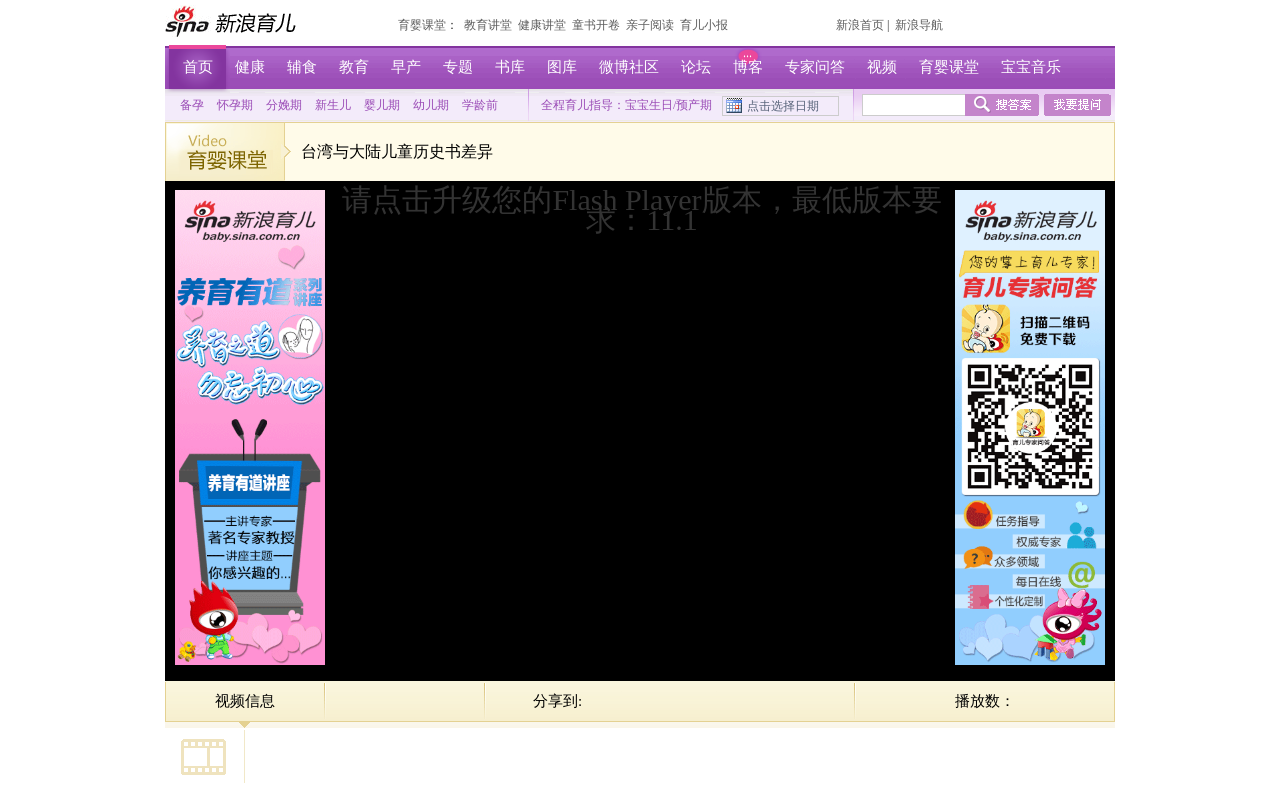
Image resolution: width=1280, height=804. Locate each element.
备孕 (192, 105)
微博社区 (629, 67)
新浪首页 (860, 25)
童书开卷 (596, 25)
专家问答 (815, 67)
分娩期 (284, 105)
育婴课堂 (422, 25)
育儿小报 (704, 25)
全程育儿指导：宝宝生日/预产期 (626, 105)
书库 (510, 67)
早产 (406, 67)
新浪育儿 (232, 21)
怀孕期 (235, 105)
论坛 (696, 67)
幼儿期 (431, 105)
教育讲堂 (488, 25)
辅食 (302, 67)
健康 (250, 67)
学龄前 (480, 105)
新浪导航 (919, 25)
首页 (198, 67)
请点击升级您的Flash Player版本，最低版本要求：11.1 (641, 209)
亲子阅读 (650, 25)
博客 (748, 67)
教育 (354, 67)
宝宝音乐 (1031, 67)
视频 (882, 67)
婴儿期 (382, 105)
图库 (562, 67)
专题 (458, 67)
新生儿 (333, 105)
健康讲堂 (542, 25)
